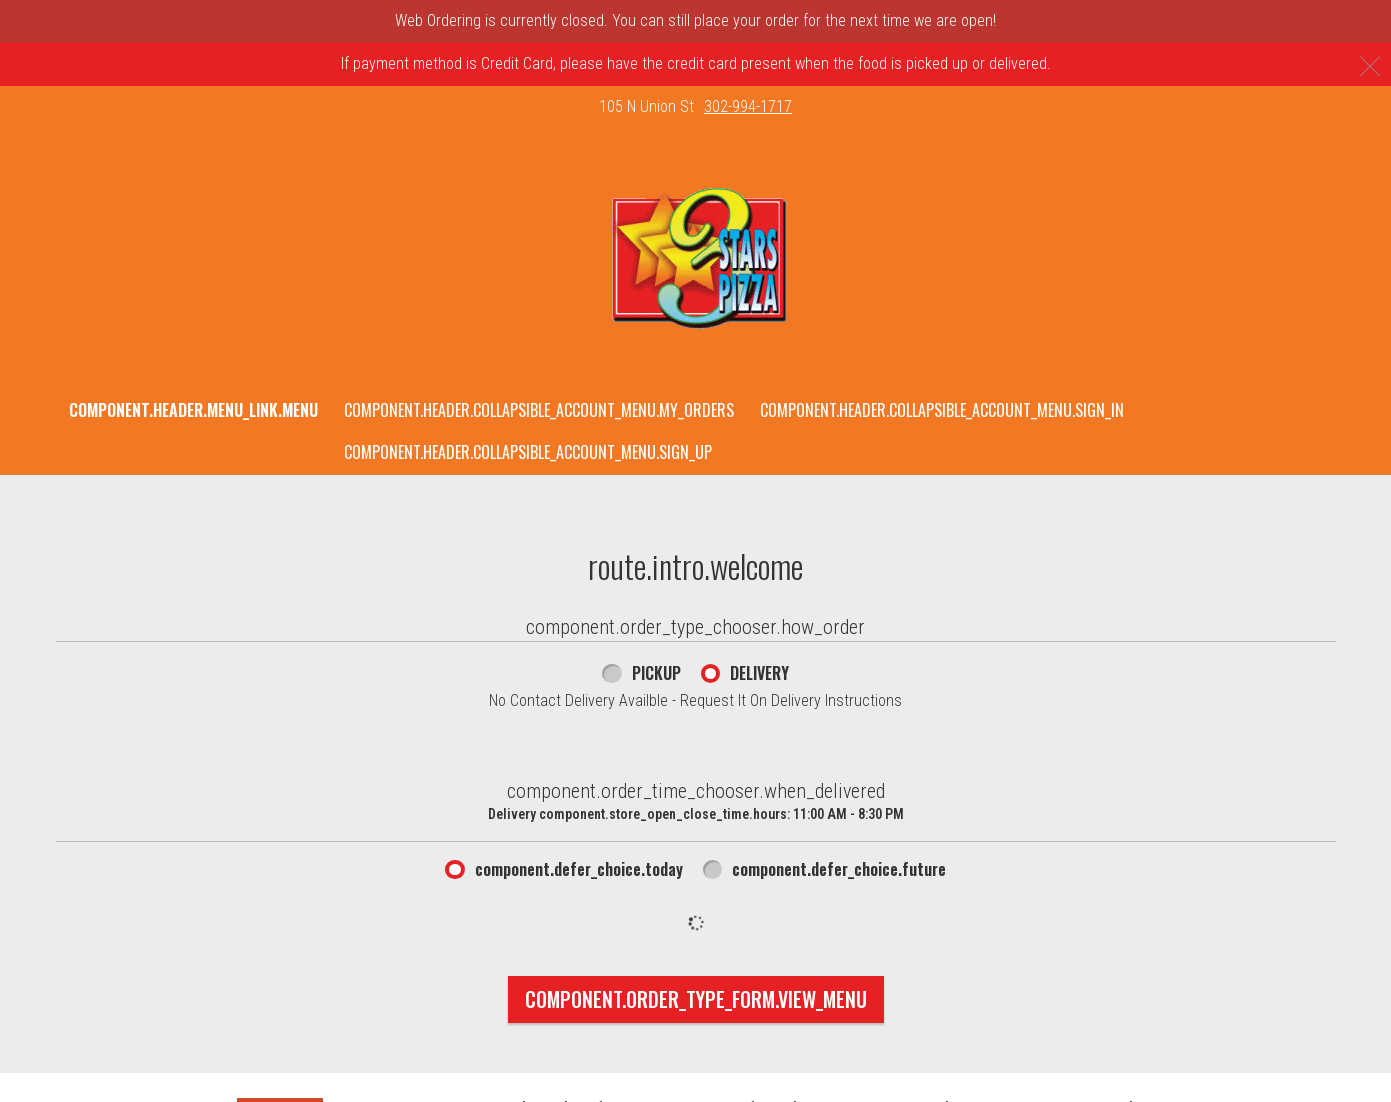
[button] (695, 259)
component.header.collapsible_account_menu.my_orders (539, 410)
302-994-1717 (748, 106)
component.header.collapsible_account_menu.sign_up (528, 452)
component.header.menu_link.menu (193, 410)
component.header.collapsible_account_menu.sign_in (942, 410)
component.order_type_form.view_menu (696, 999)
